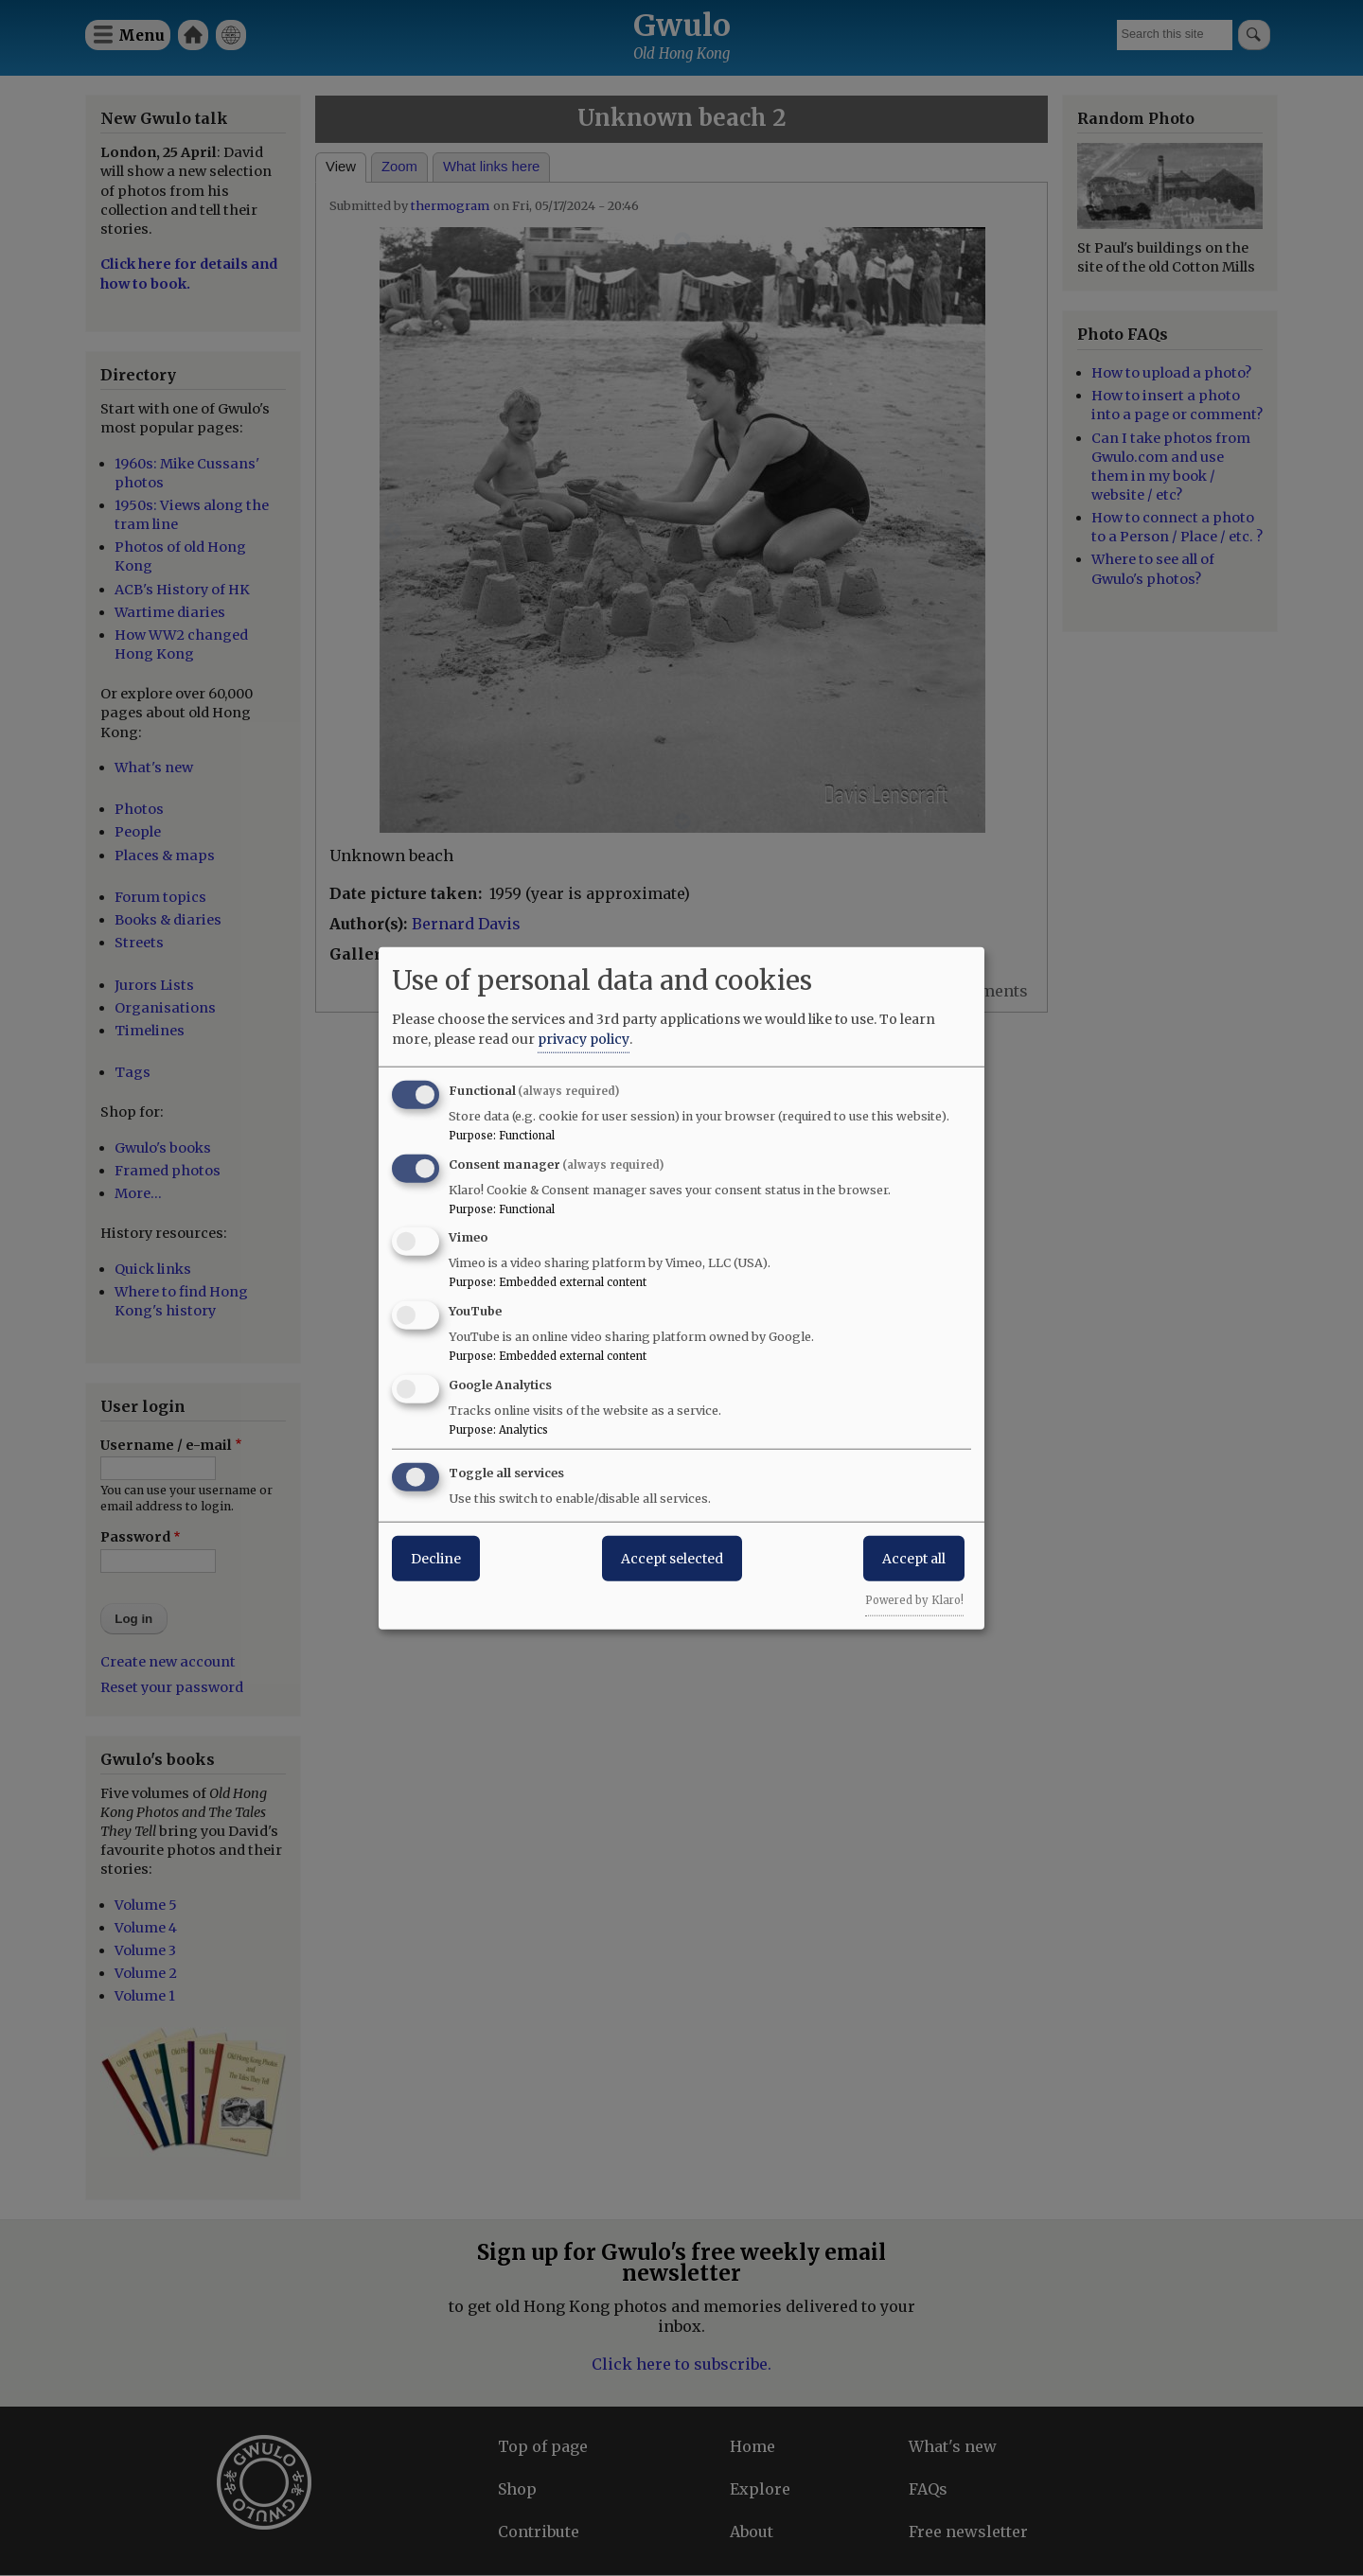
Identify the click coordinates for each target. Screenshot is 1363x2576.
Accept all (914, 1557)
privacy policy (583, 1038)
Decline (436, 1557)
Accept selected (672, 1557)
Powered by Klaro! (914, 1599)
